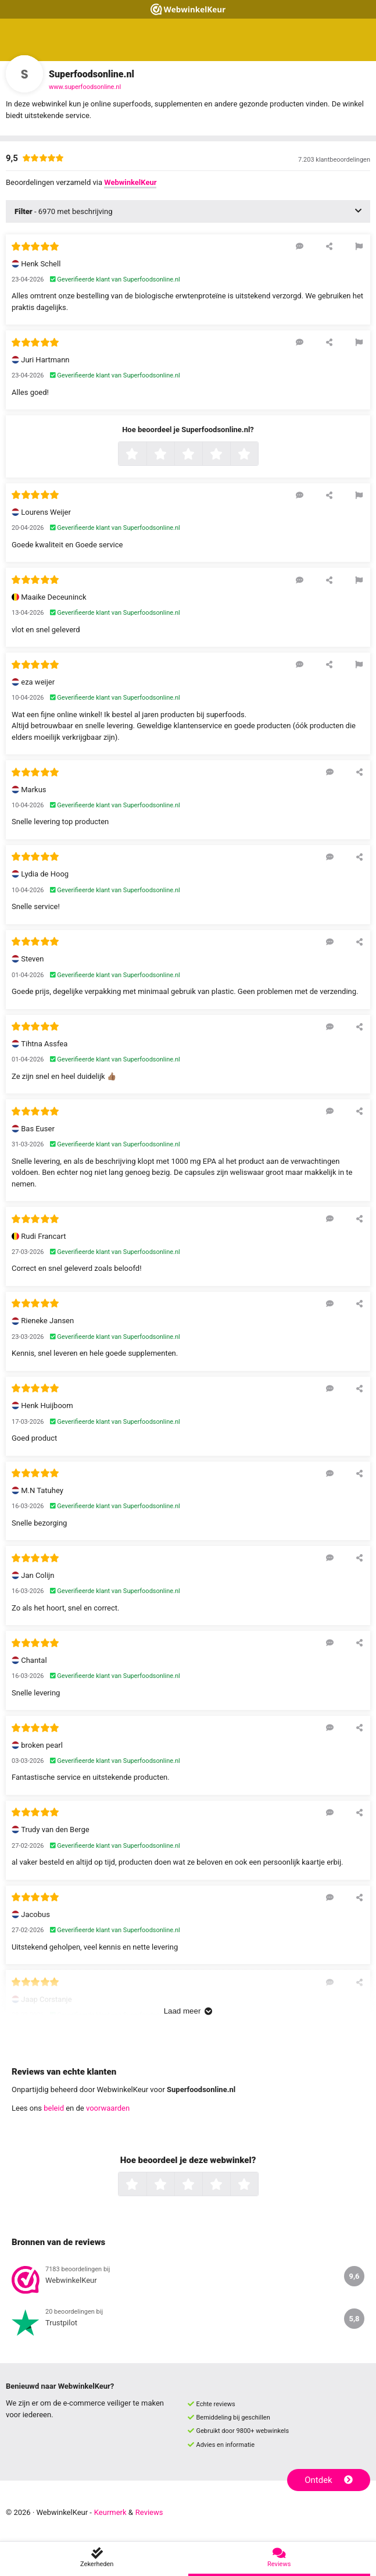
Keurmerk (110, 2512)
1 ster (145, 455)
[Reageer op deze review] (299, 246)
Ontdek (329, 2480)
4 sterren (229, 455)
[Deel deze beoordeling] (329, 246)
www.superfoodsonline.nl (85, 87)
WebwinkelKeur (130, 182)
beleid (54, 2108)
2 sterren (173, 455)
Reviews (149, 2512)
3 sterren (201, 455)
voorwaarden (108, 2108)
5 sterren (257, 455)
